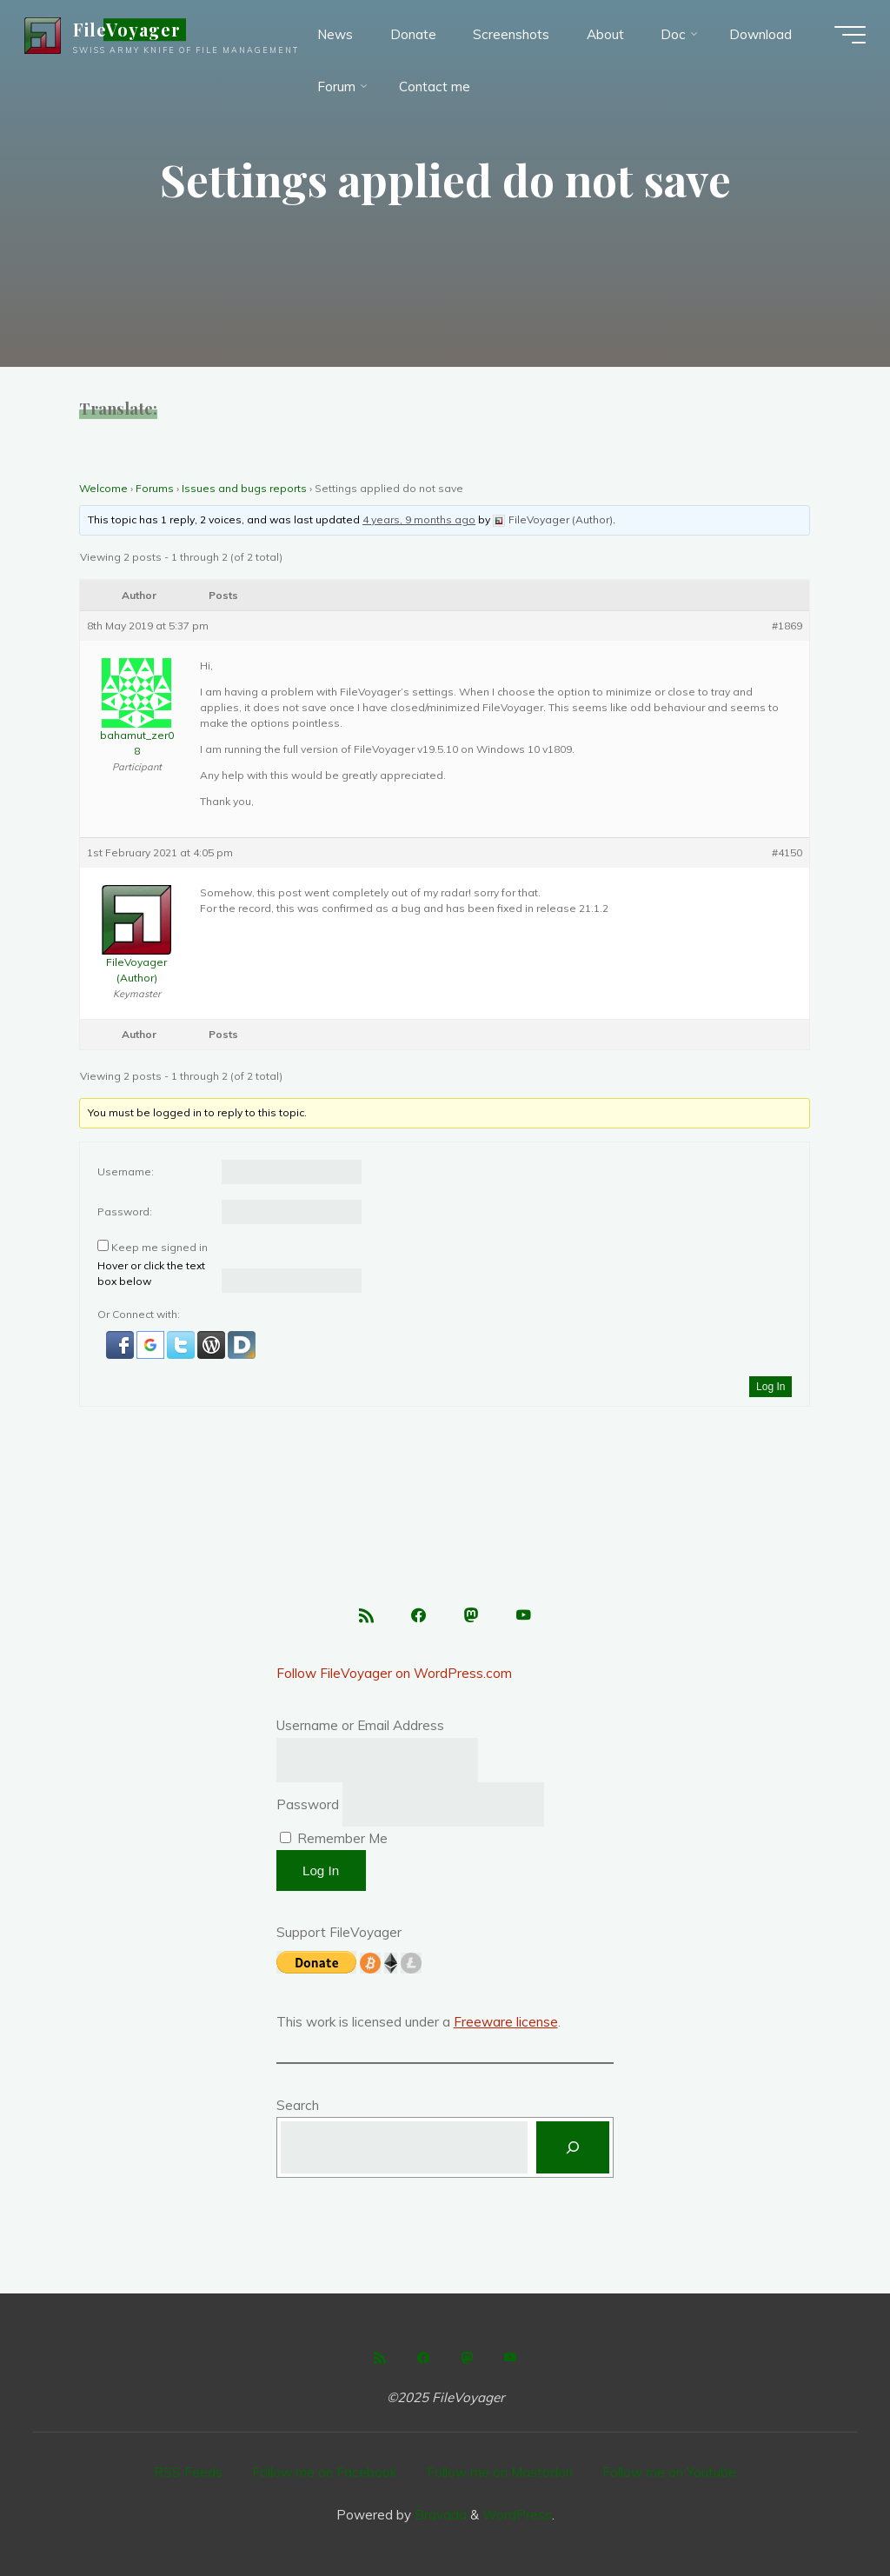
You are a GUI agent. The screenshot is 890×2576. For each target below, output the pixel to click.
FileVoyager (129, 29)
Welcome (103, 488)
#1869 (788, 625)
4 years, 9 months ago (418, 519)
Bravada (439, 2514)
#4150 (788, 852)
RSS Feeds (188, 2472)
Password (307, 1804)
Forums (155, 488)
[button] (121, 1344)
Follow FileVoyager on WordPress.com (394, 1673)
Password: (124, 1211)
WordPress (517, 2514)
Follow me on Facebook (324, 2472)
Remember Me (334, 1838)
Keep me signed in (159, 1247)
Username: (125, 1171)
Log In (770, 1387)
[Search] (573, 2147)
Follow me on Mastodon (500, 2472)
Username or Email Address (360, 1725)
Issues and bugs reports (244, 488)
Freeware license (506, 2022)
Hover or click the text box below (151, 1273)
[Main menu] (848, 34)
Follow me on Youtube (669, 2472)
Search (297, 2105)
